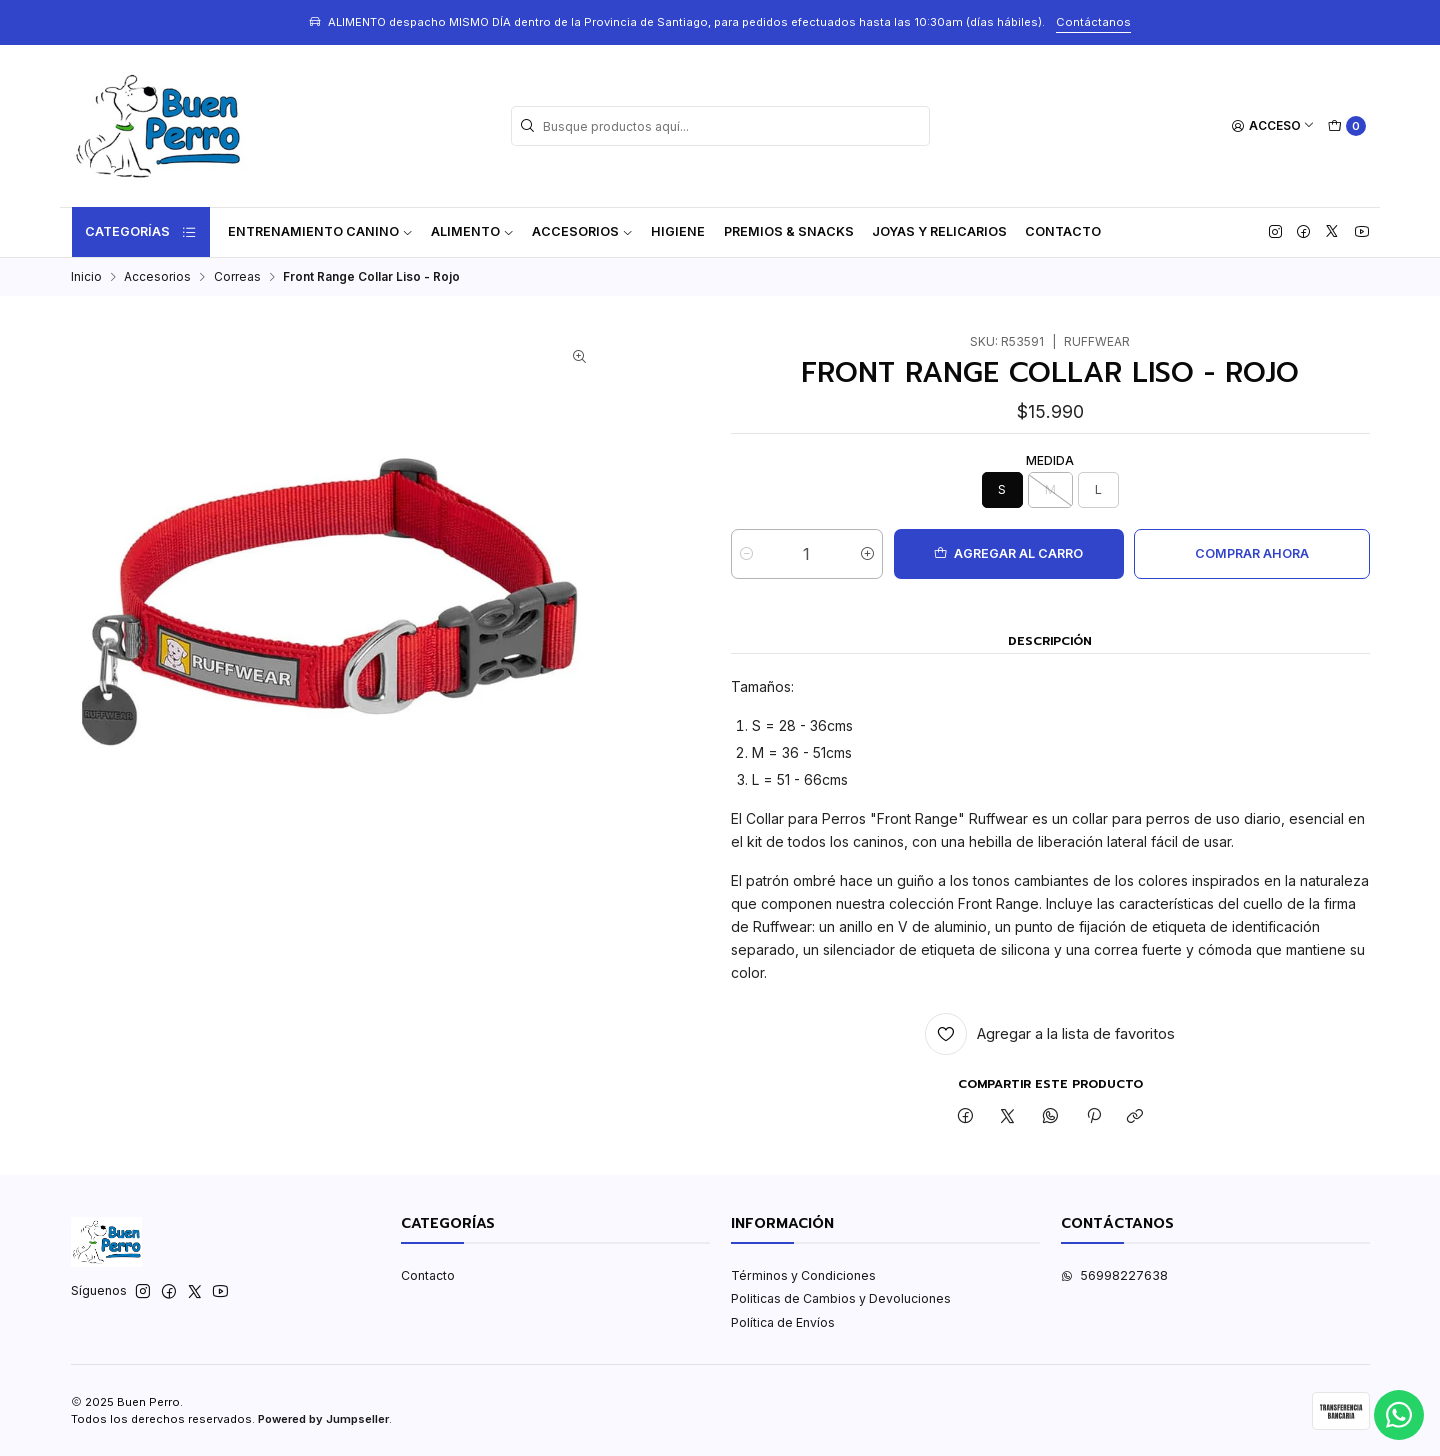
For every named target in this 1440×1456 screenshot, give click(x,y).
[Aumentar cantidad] (867, 554)
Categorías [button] (141, 232)
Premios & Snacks (789, 231)
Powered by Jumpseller (323, 1419)
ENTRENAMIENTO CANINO (320, 231)
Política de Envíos (783, 1322)
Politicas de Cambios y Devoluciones (841, 1298)
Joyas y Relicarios (939, 231)
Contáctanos (1093, 22)
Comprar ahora (1252, 553)
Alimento (472, 231)
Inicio (86, 277)
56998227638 (1114, 1275)
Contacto (1063, 231)
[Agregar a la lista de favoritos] (1050, 1034)
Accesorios (582, 231)
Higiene (678, 231)
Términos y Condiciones (803, 1275)
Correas (237, 277)
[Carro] (1346, 126)
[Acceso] (1273, 126)
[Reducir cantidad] (746, 554)
